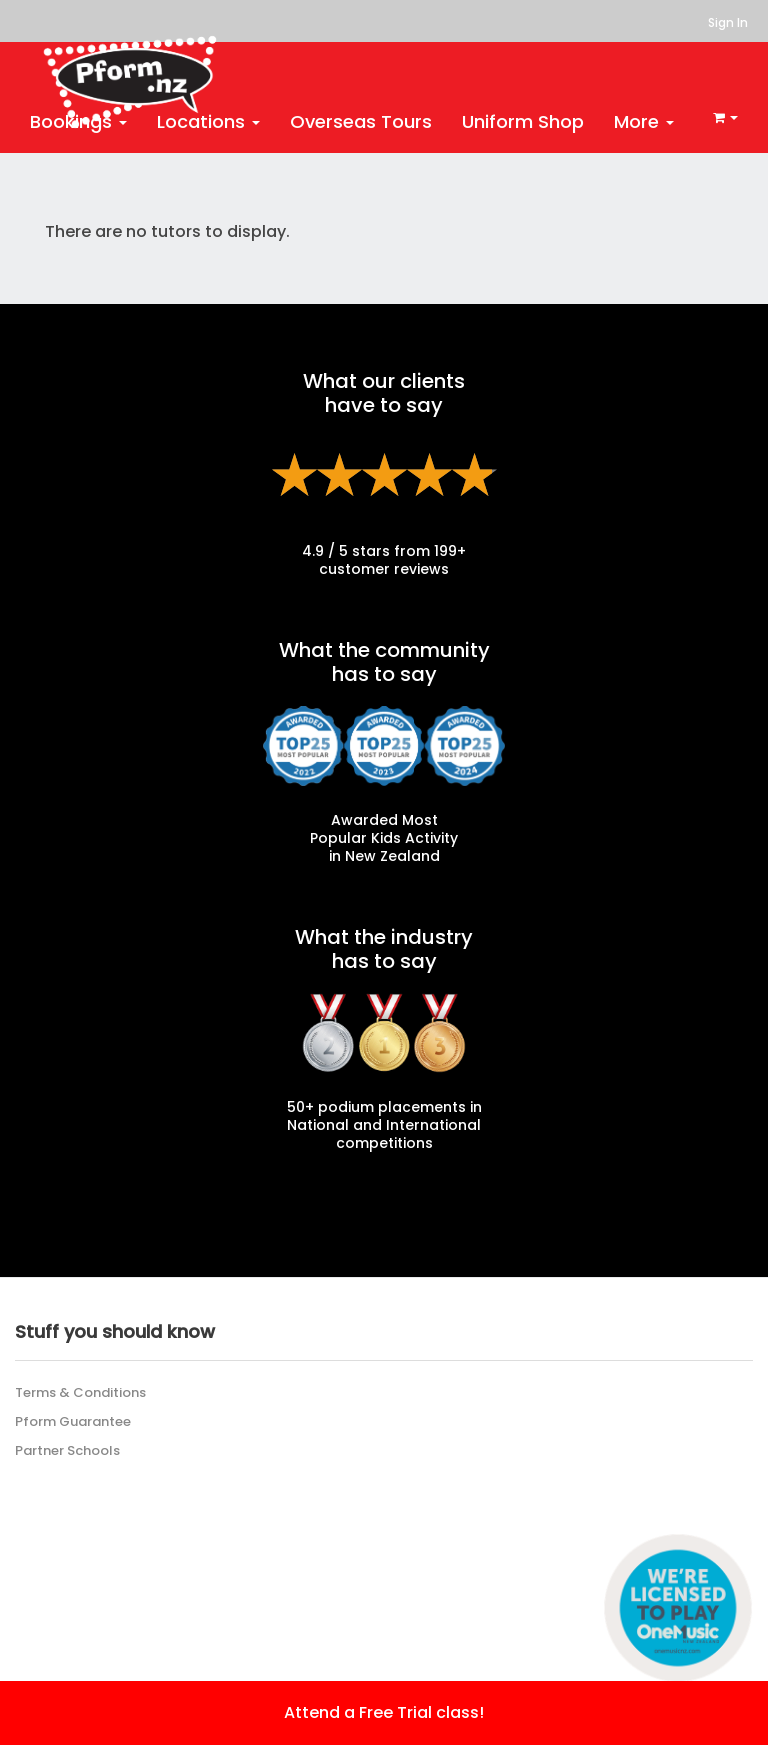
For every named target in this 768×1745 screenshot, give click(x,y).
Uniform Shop (523, 121)
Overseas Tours (361, 121)
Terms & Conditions (80, 1392)
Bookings (78, 121)
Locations (208, 121)
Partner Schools (67, 1450)
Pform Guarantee (73, 1421)
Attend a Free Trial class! (384, 1712)
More (644, 121)
